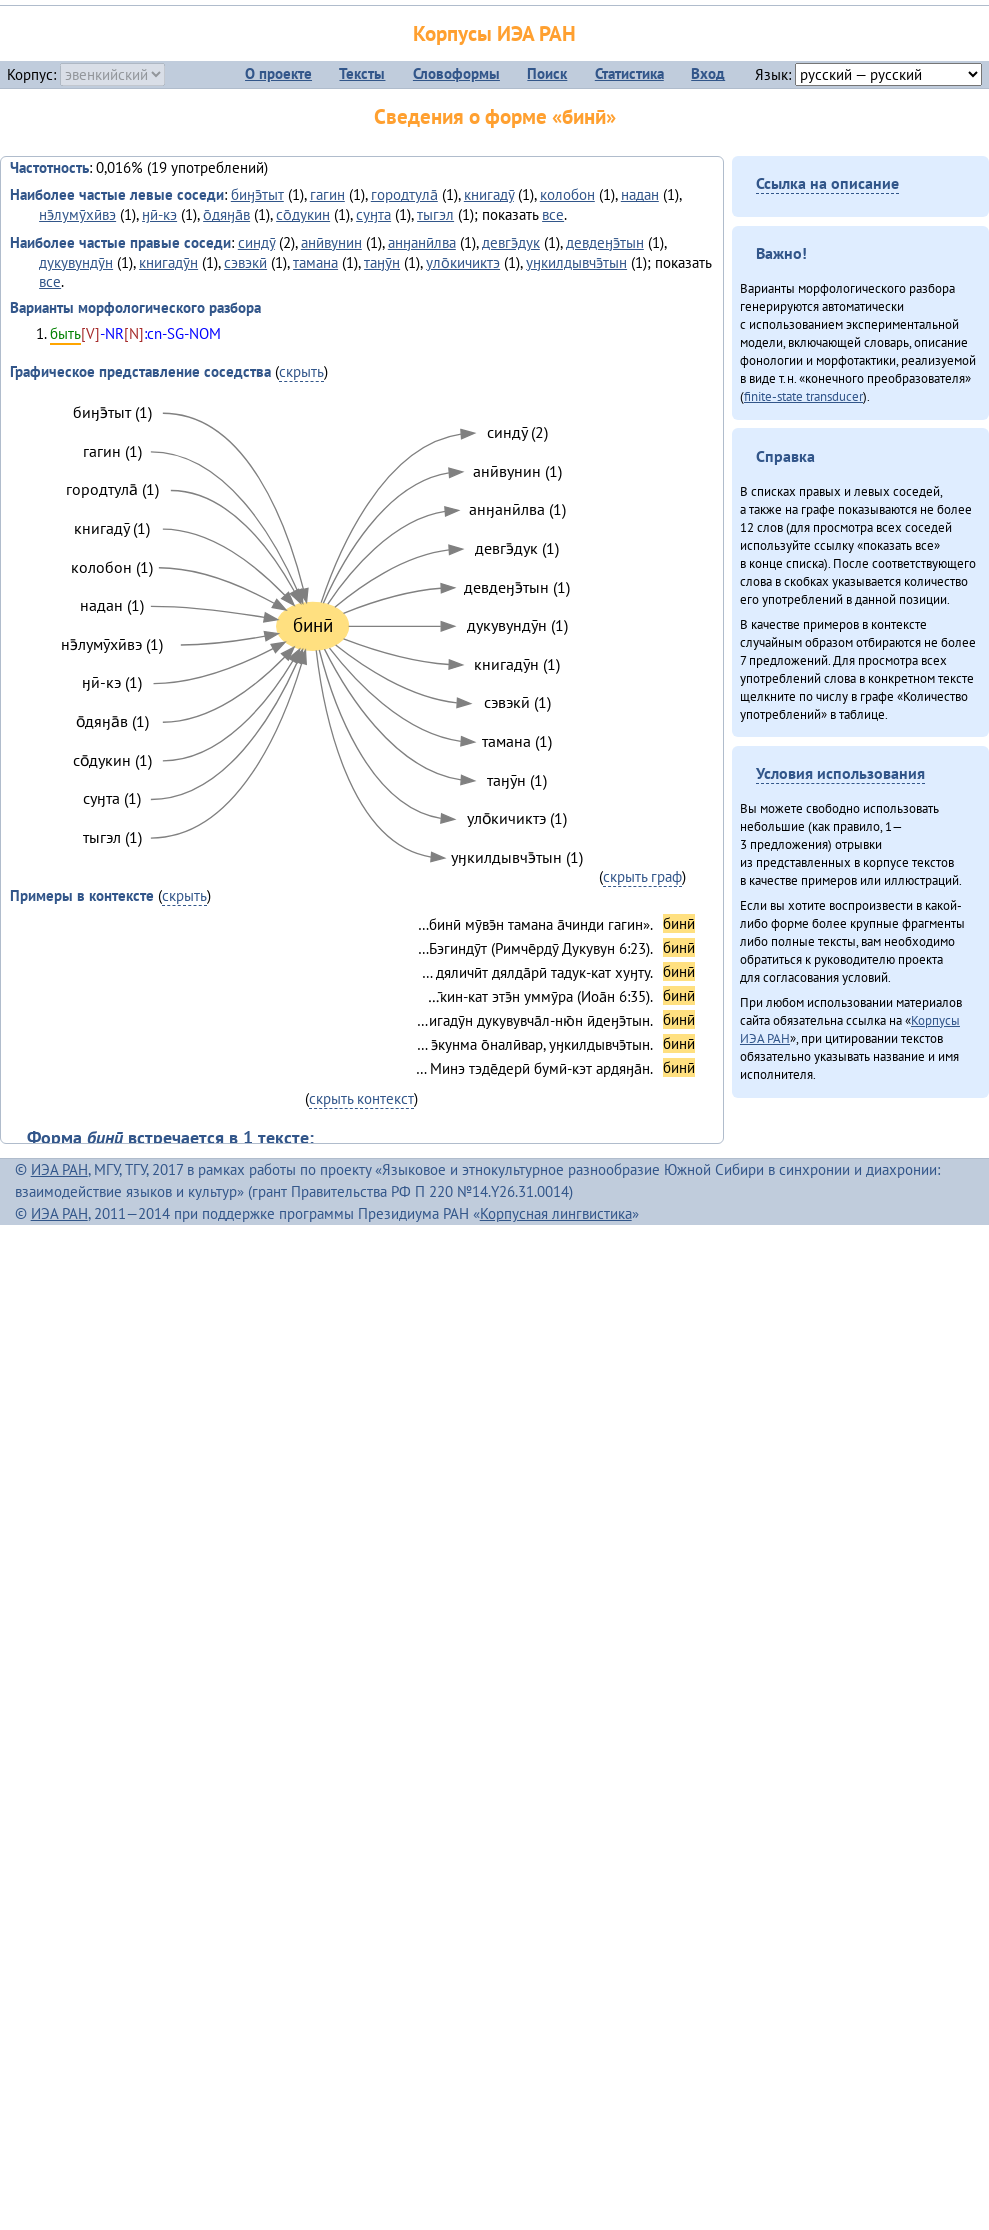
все (553, 214)
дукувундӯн (76, 262)
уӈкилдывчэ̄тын (576, 262)
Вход (708, 73)
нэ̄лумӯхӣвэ (77, 214)
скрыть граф (642, 876)
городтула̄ (404, 194)
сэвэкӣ (245, 262)
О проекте (278, 73)
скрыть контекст (361, 1098)
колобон (567, 194)
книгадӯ (489, 194)
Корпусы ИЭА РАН (494, 33)
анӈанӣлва (422, 242)
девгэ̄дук (511, 242)
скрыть (301, 371)
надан (640, 194)
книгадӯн (168, 262)
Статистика (629, 73)
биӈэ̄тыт (257, 194)
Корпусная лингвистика (556, 1213)
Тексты (362, 73)
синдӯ (256, 242)
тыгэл (435, 214)
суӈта (373, 214)
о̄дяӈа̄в (226, 214)
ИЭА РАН (59, 1169)
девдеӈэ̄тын (605, 242)
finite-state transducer (803, 396)
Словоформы (456, 73)
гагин (327, 194)
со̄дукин (303, 214)
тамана (315, 262)
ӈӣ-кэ (159, 214)
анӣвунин (331, 242)
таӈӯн (382, 262)
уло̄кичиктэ (463, 262)
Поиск (547, 73)
